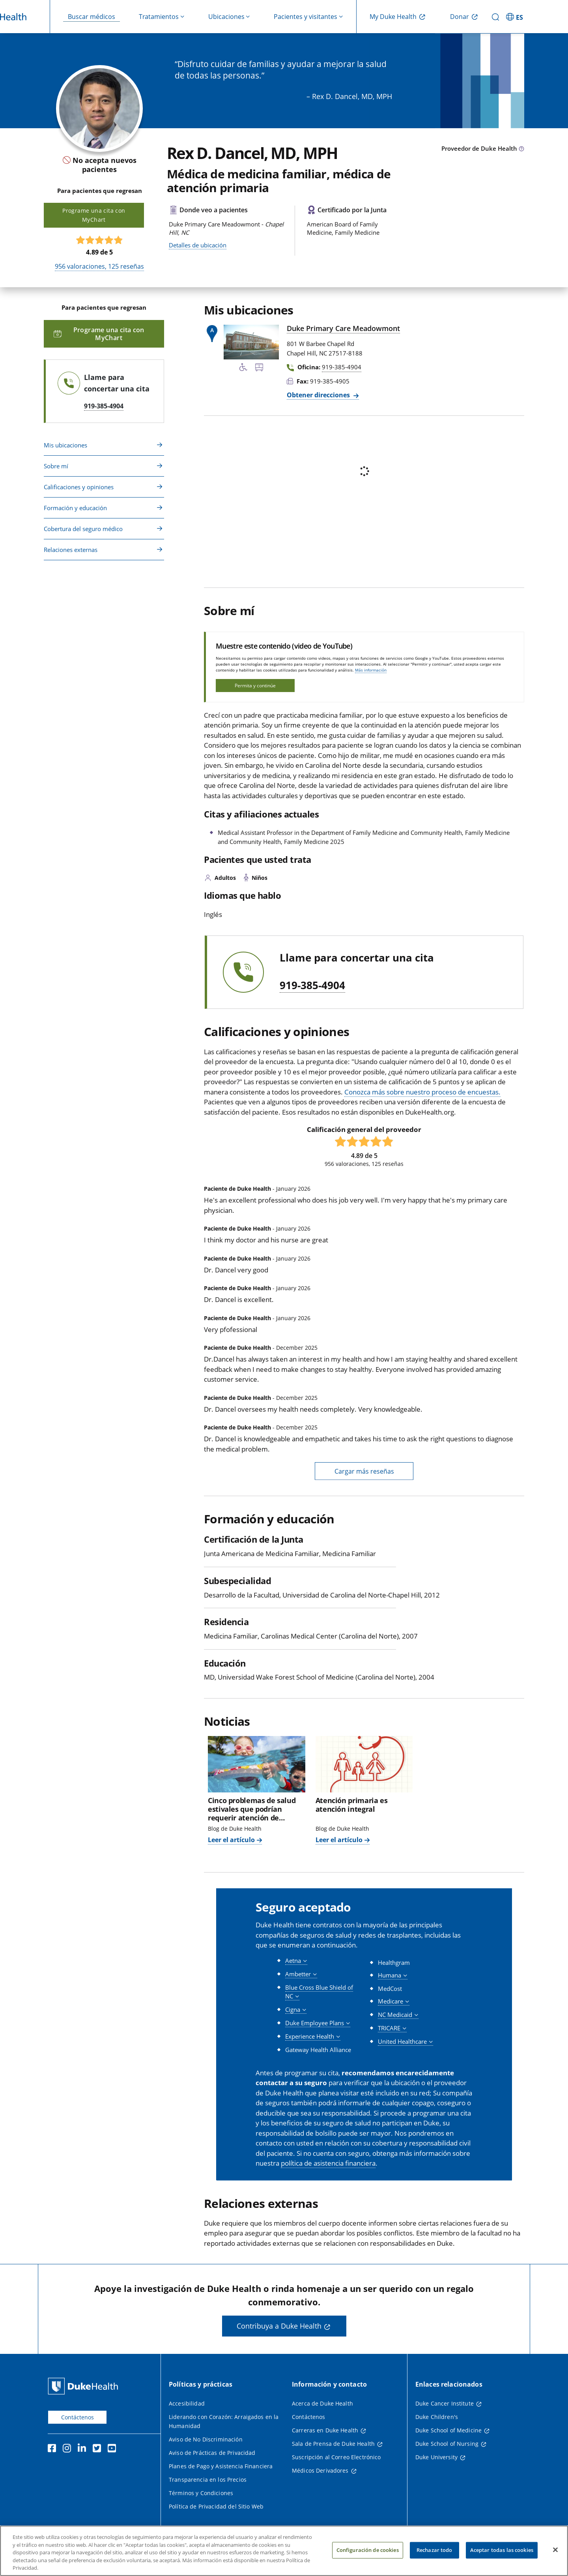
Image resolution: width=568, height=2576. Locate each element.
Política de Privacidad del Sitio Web (216, 2506)
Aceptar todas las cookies (501, 2550)
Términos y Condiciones (201, 2493)
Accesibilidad (187, 2403)
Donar (459, 16)
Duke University (436, 2457)
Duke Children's (436, 2417)
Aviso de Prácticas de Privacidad (212, 2452)
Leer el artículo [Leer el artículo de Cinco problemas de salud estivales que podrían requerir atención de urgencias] (231, 1839)
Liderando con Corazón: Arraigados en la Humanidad (223, 2421)
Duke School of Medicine (448, 2430)
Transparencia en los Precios (208, 2479)
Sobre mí (56, 466)
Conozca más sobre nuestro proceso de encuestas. (422, 1091)
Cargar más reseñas (364, 1471)
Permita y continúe (255, 685)
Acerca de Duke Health (322, 2403)
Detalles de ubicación (197, 245)
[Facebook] (54, 2449)
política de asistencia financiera (328, 2163)
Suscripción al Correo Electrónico (336, 2457)
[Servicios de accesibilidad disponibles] (243, 368)
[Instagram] (69, 2449)
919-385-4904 (312, 985)
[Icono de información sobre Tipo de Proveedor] (521, 149)
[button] (296, 1961)
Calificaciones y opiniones (79, 487)
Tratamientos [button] (159, 16)
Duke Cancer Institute (444, 2403)
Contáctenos (77, 2417)
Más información (371, 670)
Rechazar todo (434, 2550)
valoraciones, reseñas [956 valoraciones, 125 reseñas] (99, 266)
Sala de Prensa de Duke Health (333, 2443)
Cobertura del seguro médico (83, 529)
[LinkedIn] (84, 2449)
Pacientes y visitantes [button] (305, 16)
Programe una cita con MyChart (93, 215)
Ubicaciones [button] (226, 16)
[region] (284, 2550)
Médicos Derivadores (320, 2470)
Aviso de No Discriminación (206, 2439)
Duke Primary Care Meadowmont (343, 328)
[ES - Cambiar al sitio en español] (515, 16)
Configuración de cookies (367, 2550)
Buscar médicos (91, 16)
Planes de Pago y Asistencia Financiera (221, 2466)
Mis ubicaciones (65, 445)
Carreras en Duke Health (325, 2430)
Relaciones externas (70, 550)
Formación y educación (75, 508)
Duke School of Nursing (446, 2443)
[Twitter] (99, 2449)
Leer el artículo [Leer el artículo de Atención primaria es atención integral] (339, 1839)
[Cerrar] (555, 2550)
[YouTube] (114, 2449)
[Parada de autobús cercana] (259, 368)
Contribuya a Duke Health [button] (279, 2326)
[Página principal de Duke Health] (84, 2386)
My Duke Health (393, 16)
